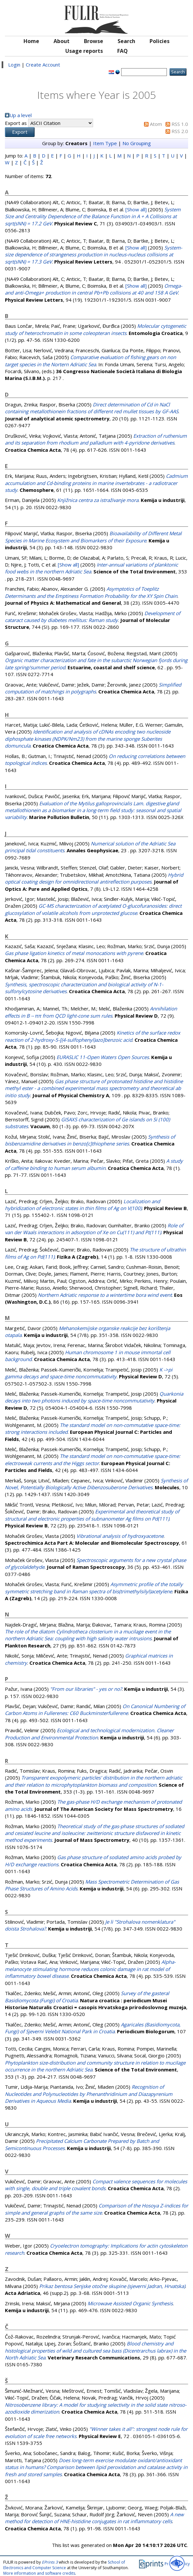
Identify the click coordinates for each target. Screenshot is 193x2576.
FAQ (122, 50)
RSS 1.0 (179, 124)
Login (14, 64)
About (62, 41)
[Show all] (136, 209)
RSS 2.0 (179, 131)
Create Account (43, 64)
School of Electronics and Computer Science (64, 2564)
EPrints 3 (50, 2562)
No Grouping (136, 143)
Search (126, 41)
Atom (156, 124)
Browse (93, 41)
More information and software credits (39, 2573)
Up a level (20, 115)
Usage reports (84, 50)
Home (31, 41)
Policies (159, 41)
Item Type (105, 143)
